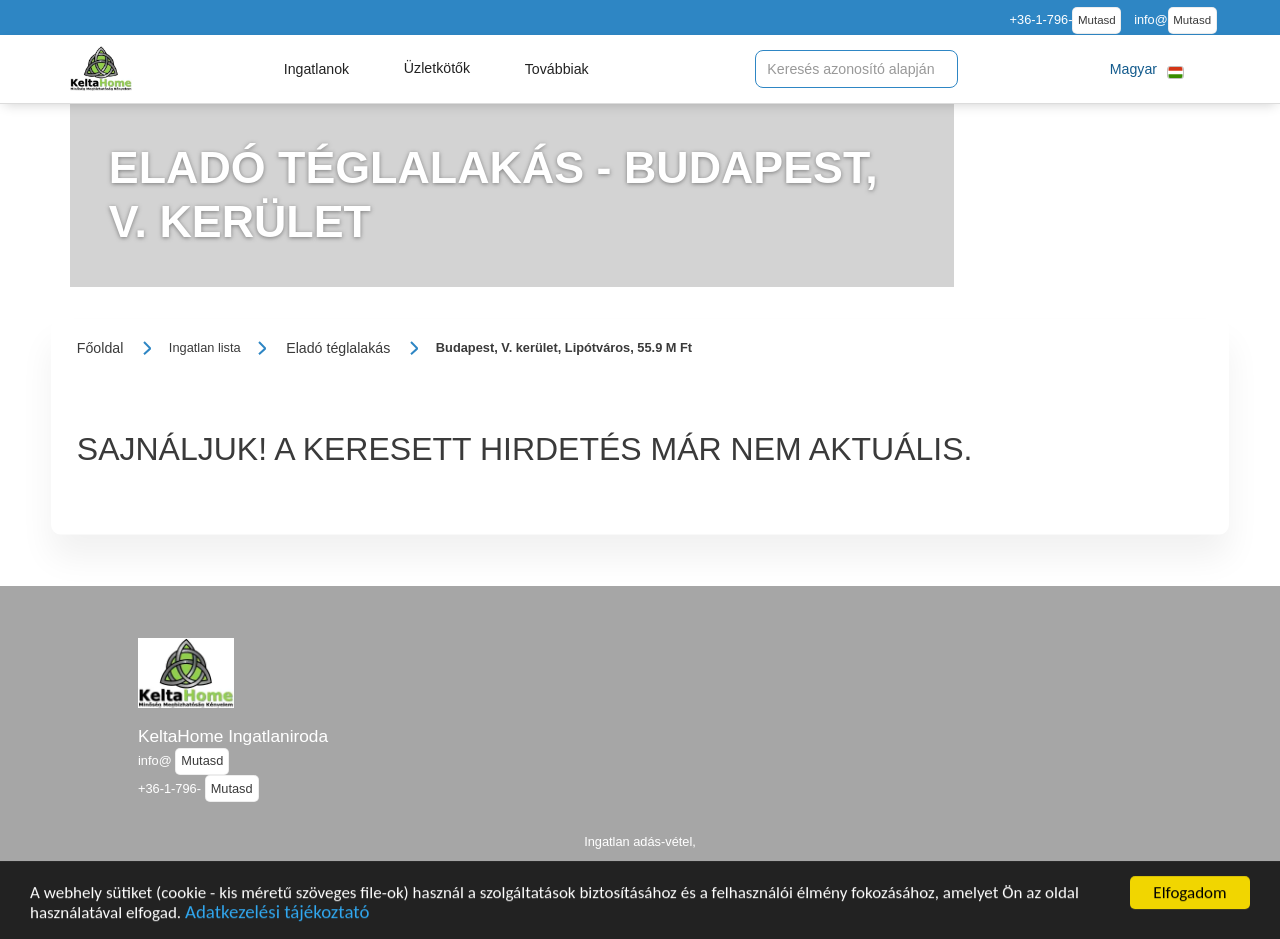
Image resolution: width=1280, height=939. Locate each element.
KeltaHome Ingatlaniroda (233, 736)
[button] (317, 69)
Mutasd (1097, 20)
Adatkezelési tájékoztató (277, 918)
